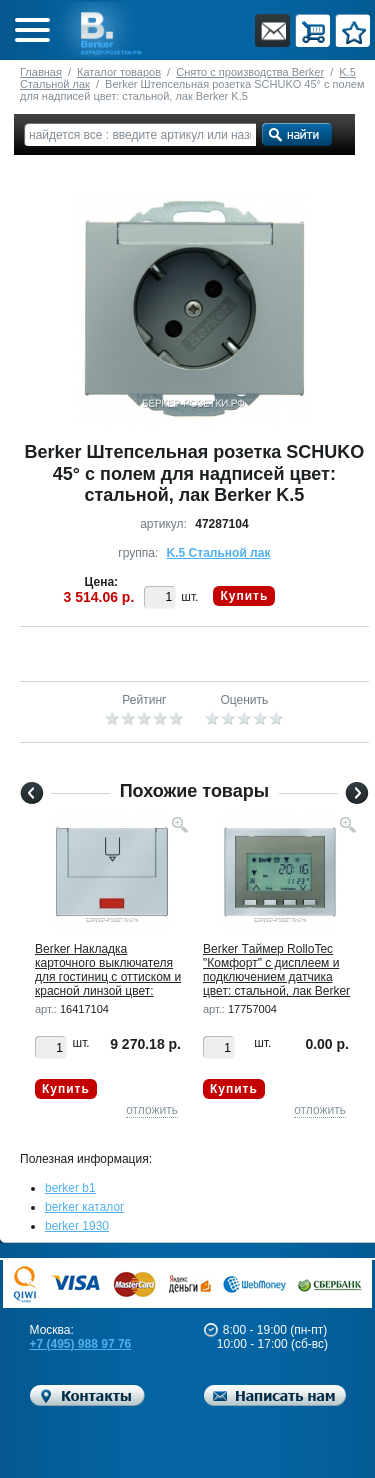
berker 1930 (77, 1226)
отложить (152, 1110)
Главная (41, 72)
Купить (244, 596)
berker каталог (85, 1207)
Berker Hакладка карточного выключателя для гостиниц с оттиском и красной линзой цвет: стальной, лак (108, 977)
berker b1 (70, 1188)
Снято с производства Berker (250, 72)
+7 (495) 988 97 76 (81, 1344)
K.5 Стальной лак (219, 553)
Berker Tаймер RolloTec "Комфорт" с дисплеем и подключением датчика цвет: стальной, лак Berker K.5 (276, 977)
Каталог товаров (119, 72)
